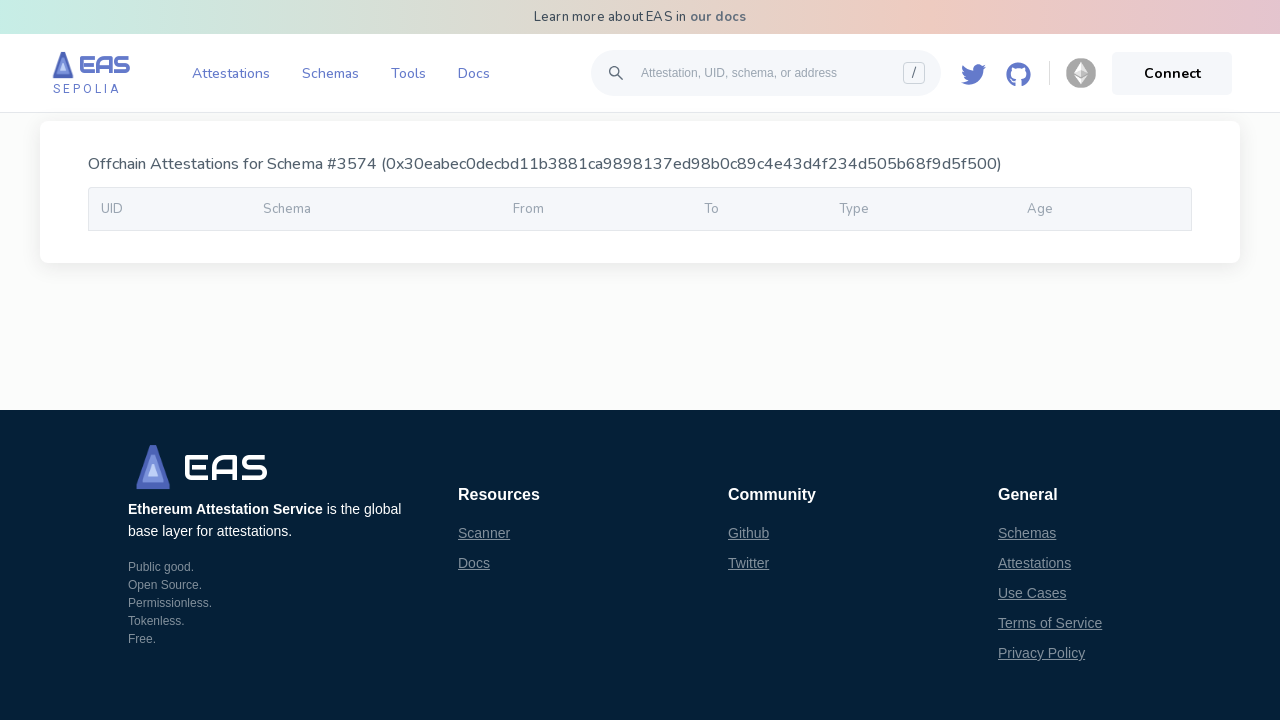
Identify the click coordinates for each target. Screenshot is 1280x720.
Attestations (231, 73)
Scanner (484, 533)
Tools (408, 73)
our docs (718, 17)
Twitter (748, 563)
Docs (474, 73)
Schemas (330, 73)
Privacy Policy (1041, 653)
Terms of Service (1050, 623)
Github (748, 533)
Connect (1172, 73)
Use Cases (1032, 593)
